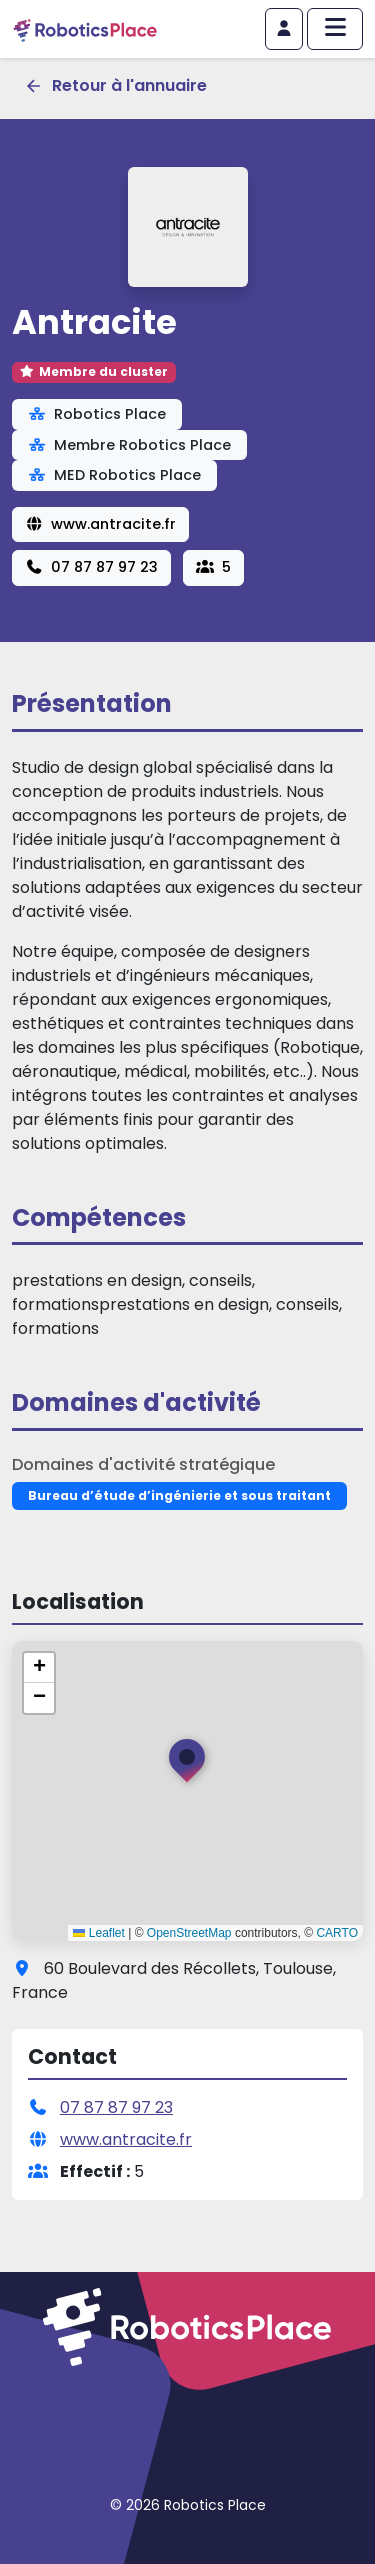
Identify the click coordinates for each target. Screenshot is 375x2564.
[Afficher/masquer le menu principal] (335, 29)
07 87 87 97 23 (91, 567)
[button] (187, 1765)
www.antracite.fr (100, 524)
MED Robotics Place (114, 475)
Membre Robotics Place (129, 445)
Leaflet (98, 1933)
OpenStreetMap (189, 1933)
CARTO (337, 1933)
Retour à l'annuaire (115, 85)
